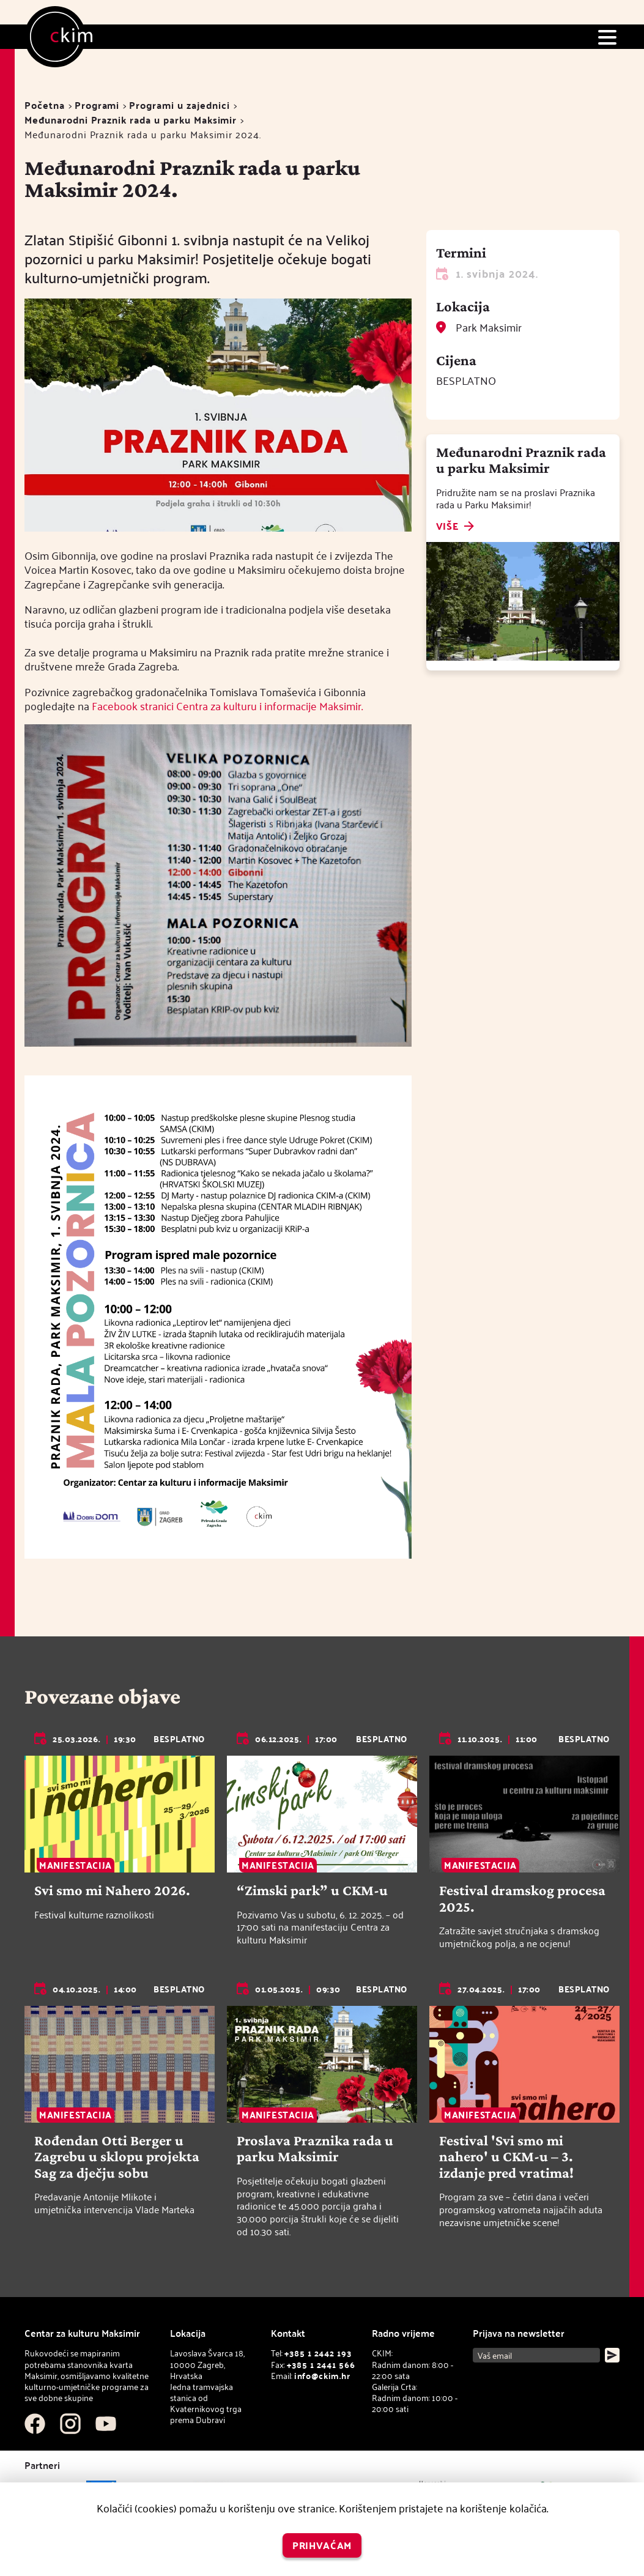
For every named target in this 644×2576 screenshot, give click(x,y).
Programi (97, 105)
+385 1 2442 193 (318, 2353)
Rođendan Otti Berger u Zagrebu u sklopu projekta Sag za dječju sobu (116, 2156)
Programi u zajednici (179, 105)
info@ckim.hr (322, 2375)
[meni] (607, 37)
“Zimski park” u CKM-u (312, 1890)
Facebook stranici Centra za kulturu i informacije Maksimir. (227, 706)
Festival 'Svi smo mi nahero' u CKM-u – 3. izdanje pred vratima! (506, 2156)
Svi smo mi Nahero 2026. (112, 1890)
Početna (44, 105)
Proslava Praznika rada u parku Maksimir (315, 2148)
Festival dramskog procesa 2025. (522, 1898)
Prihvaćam (322, 2545)
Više (447, 526)
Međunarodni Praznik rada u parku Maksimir (130, 119)
